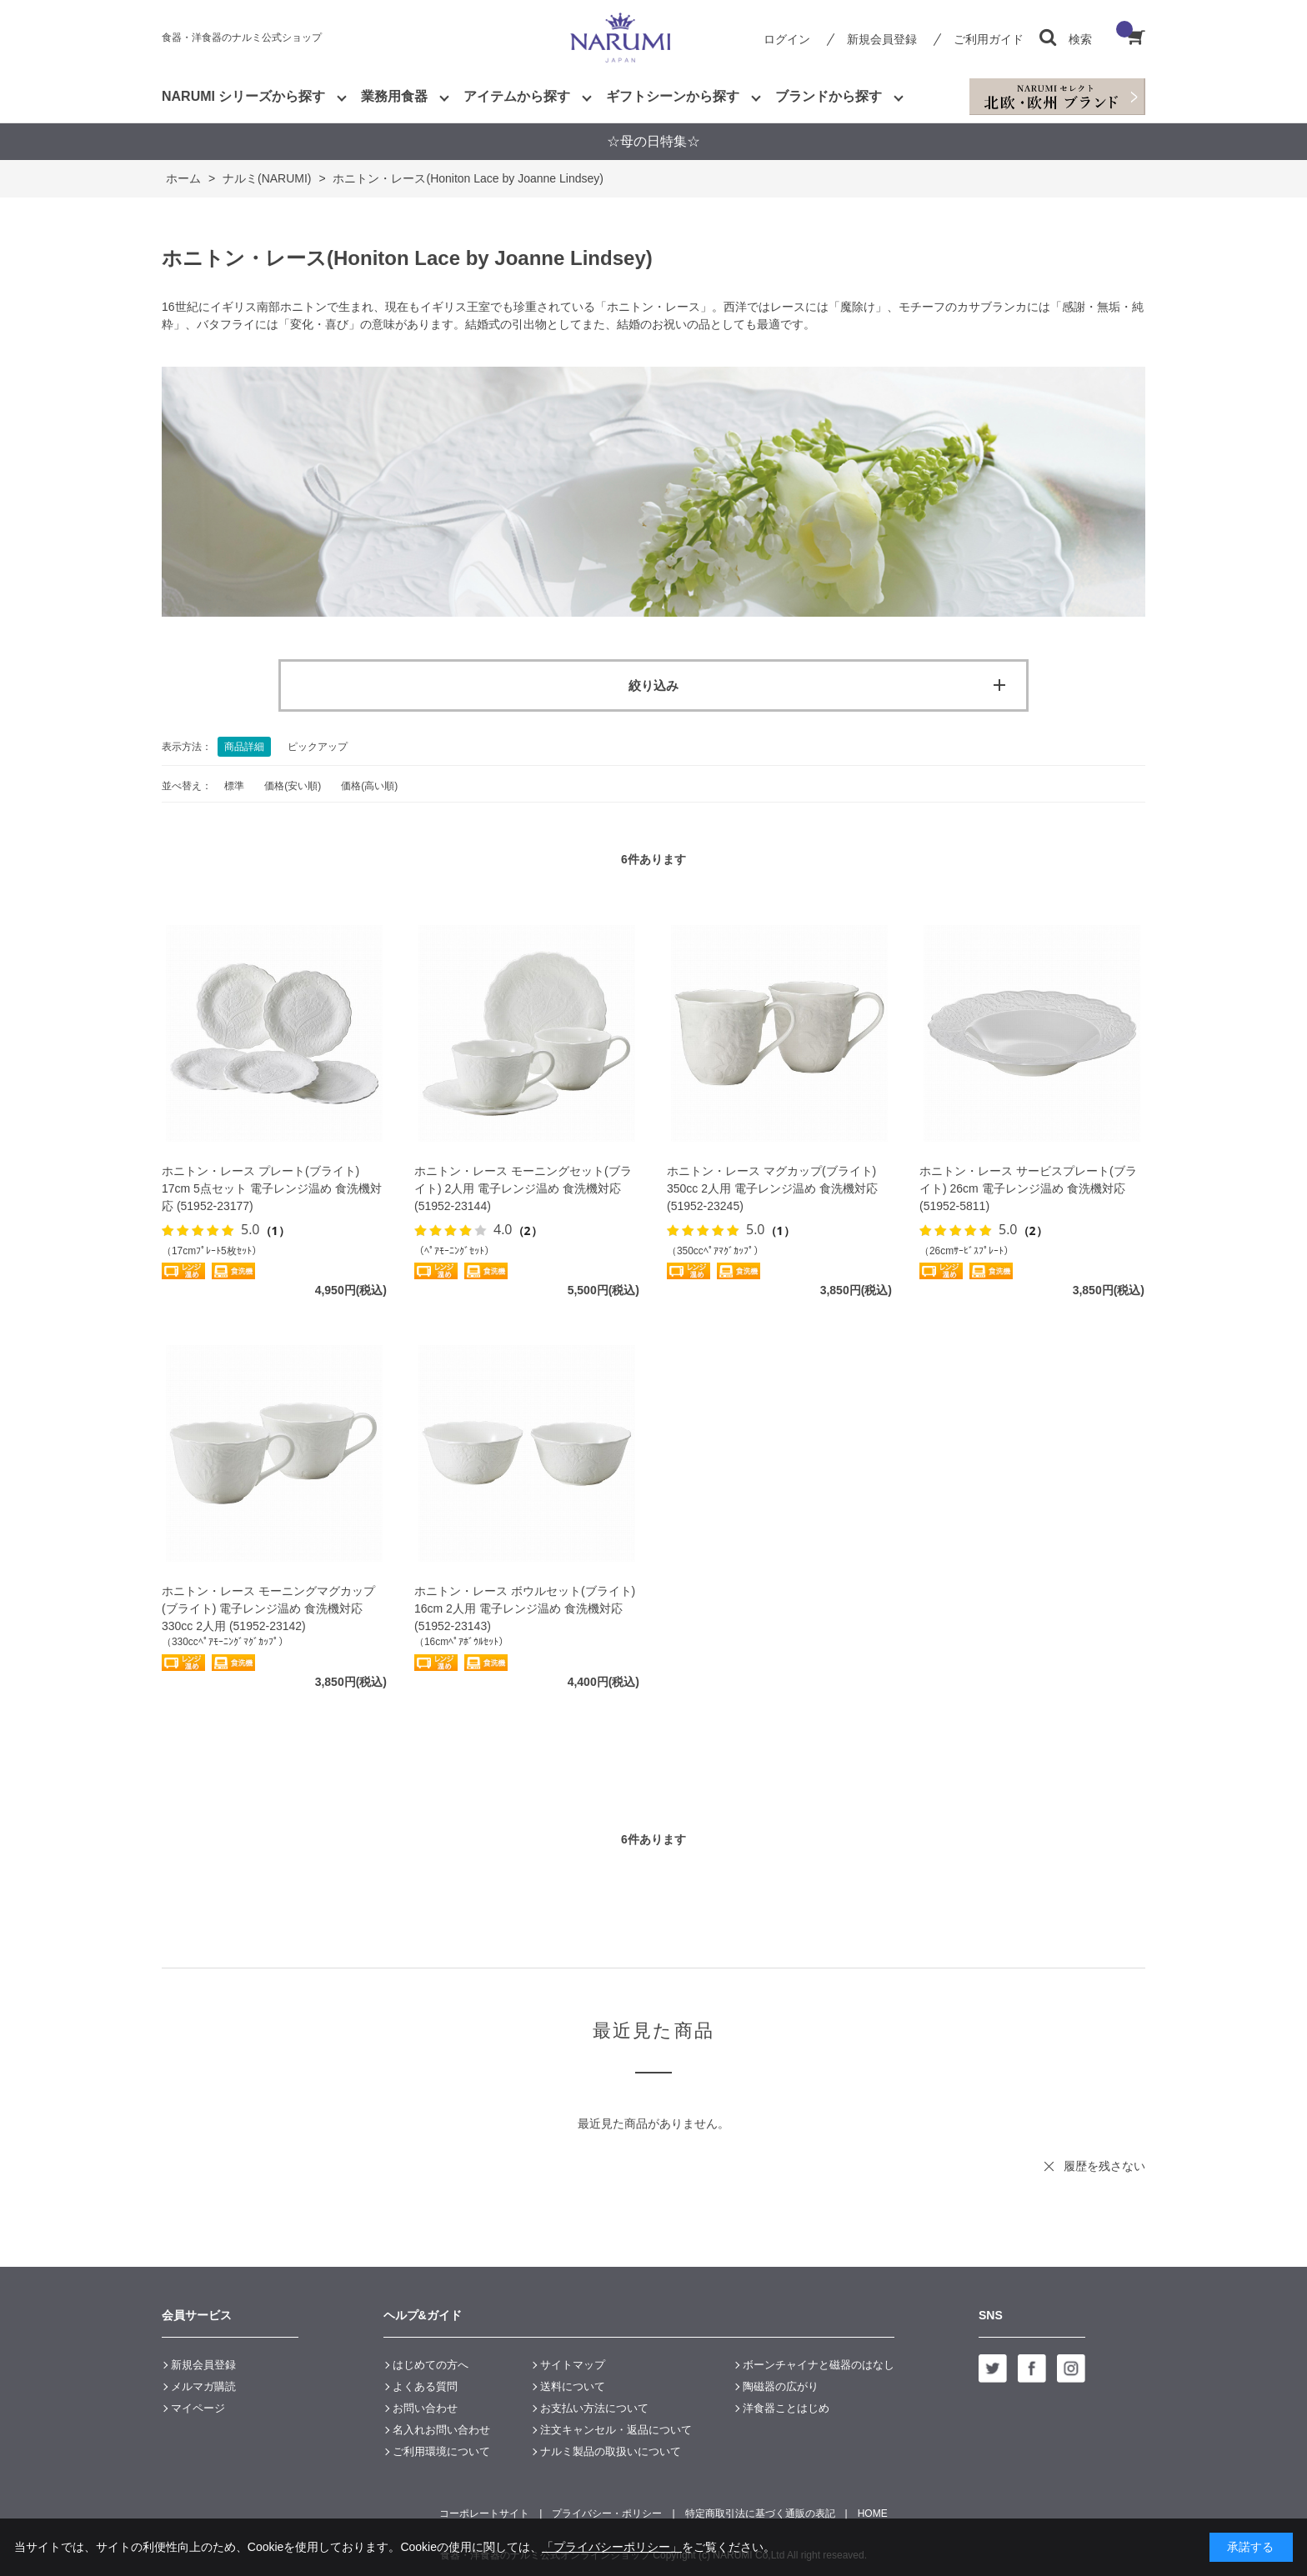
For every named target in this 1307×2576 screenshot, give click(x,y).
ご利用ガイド (989, 39)
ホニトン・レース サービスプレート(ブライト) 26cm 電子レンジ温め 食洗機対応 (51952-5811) (1028, 1188)
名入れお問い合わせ (441, 2429)
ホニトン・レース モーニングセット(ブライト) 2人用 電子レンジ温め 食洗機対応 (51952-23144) (523, 1188)
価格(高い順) (369, 786)
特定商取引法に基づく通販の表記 (760, 2513)
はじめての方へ (430, 2364)
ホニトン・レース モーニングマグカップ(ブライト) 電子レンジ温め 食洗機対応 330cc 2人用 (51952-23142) (268, 1608)
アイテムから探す (516, 96)
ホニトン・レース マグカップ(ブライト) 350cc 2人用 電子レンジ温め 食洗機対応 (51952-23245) (772, 1188)
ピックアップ (318, 747)
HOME (873, 2513)
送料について (572, 2386)
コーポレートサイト (484, 2513)
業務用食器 (394, 96)
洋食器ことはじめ (786, 2408)
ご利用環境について (441, 2451)
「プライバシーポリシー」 (612, 2546)
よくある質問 (425, 2386)
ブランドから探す (828, 96)
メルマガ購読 (203, 2386)
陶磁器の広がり (781, 2386)
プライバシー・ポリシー (607, 2513)
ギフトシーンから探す (672, 96)
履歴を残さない (1104, 2166)
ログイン (787, 39)
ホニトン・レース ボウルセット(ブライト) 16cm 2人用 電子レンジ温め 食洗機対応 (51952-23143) (524, 1608)
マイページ (198, 2408)
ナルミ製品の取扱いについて (610, 2451)
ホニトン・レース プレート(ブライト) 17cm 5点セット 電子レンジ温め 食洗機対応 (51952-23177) (272, 1188)
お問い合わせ (425, 2408)
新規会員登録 (882, 39)
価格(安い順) (292, 786)
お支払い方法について (594, 2408)
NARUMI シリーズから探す (243, 96)
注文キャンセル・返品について (616, 2429)
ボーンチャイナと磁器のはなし (818, 2364)
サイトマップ (572, 2364)
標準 (234, 786)
